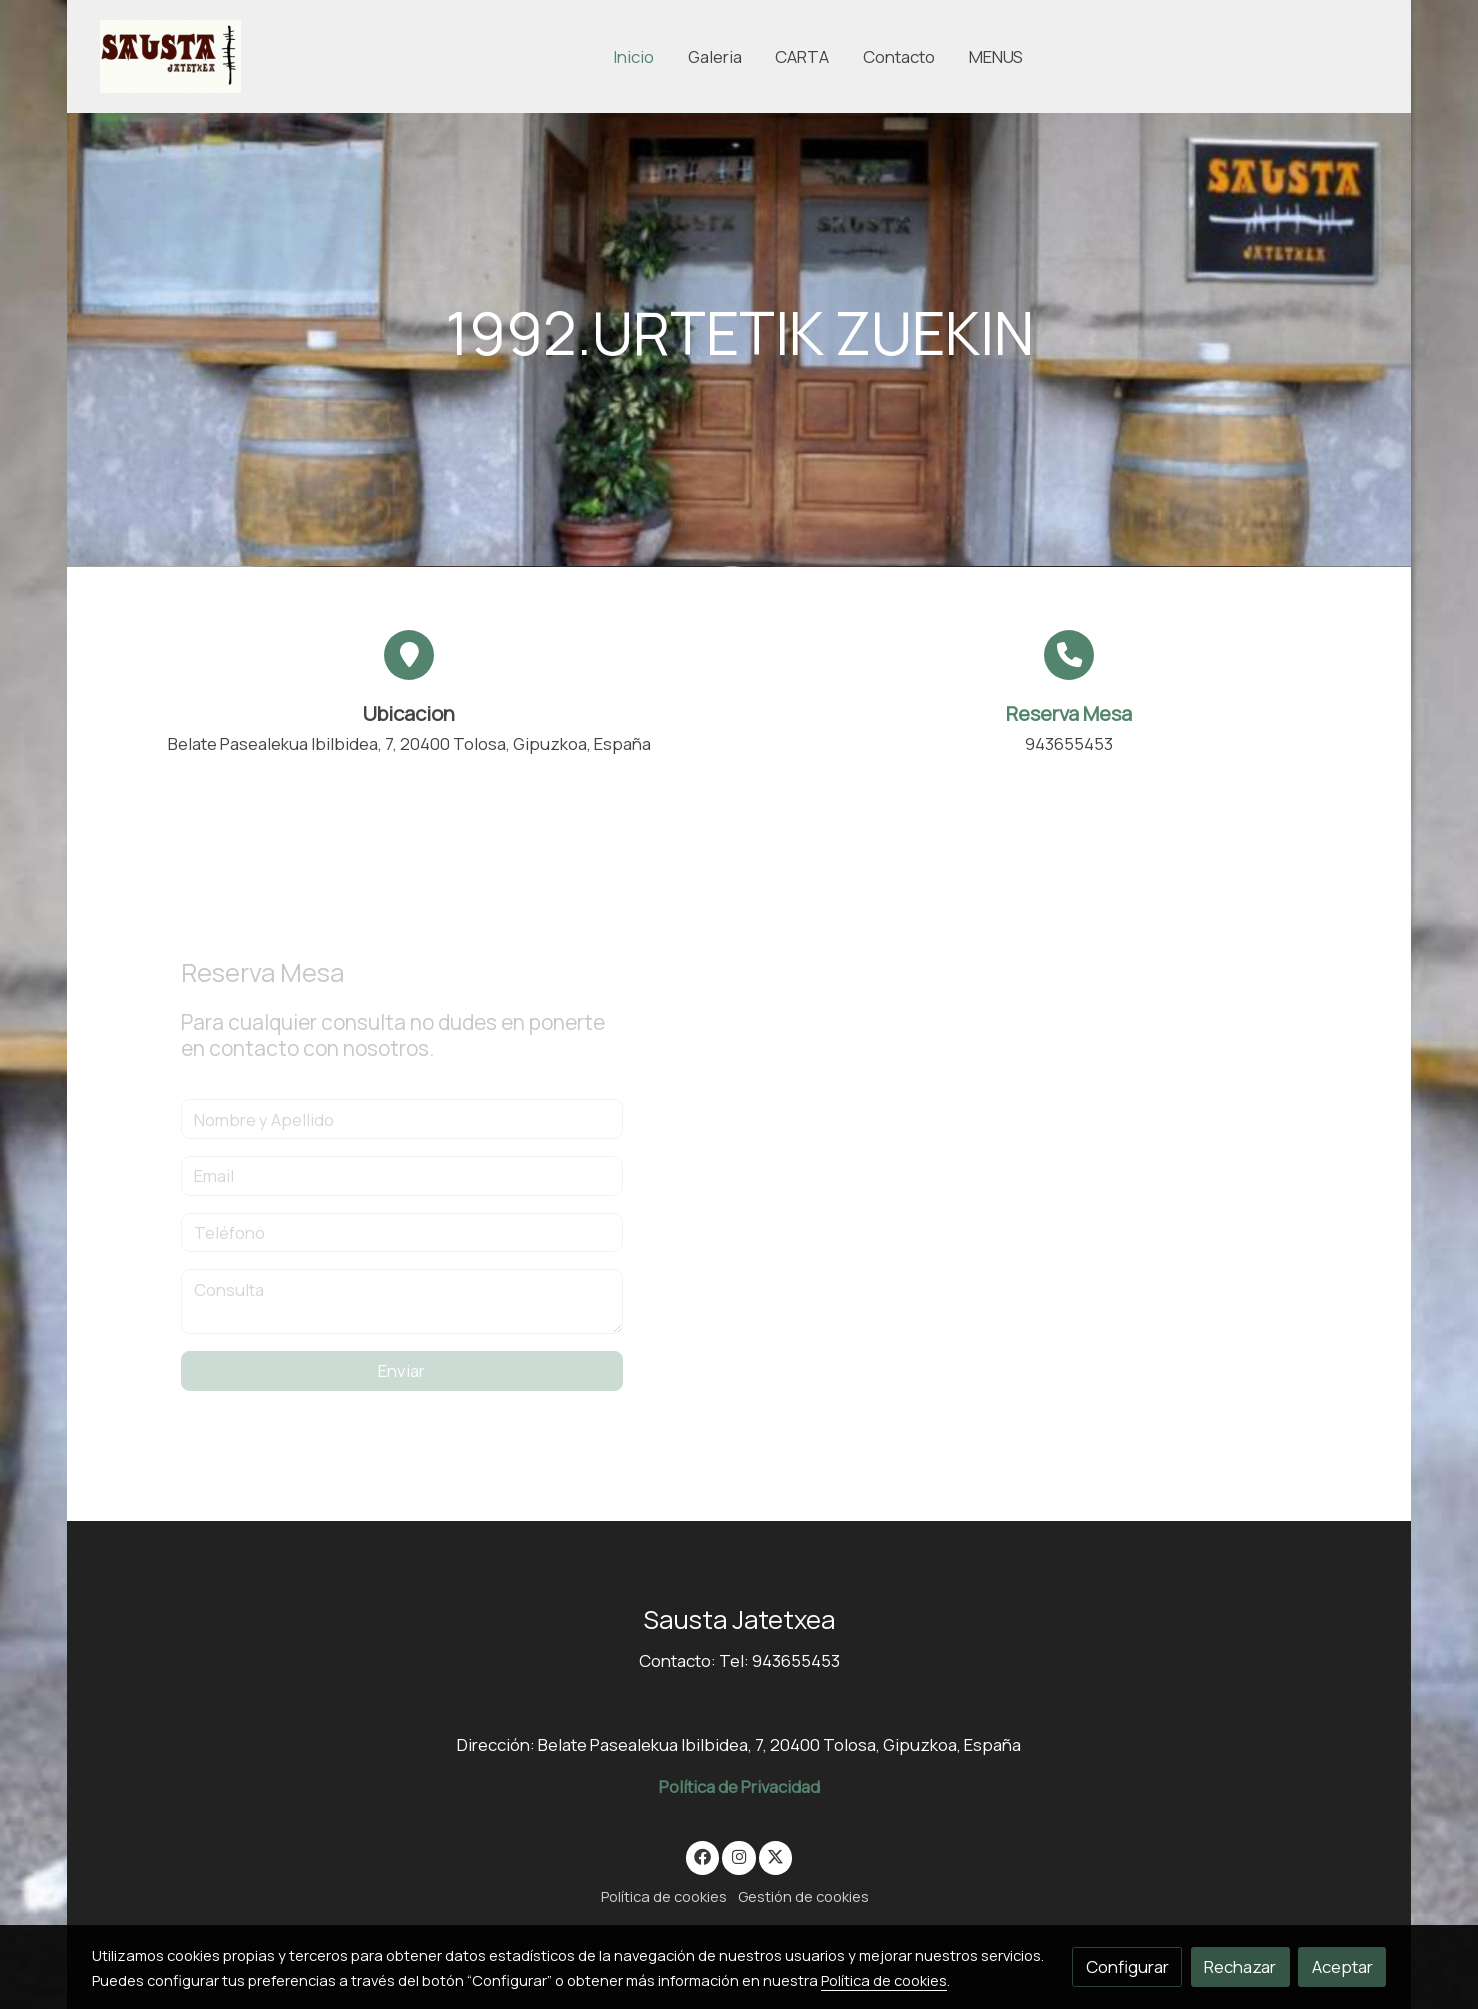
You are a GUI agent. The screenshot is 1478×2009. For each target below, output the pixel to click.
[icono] (1069, 655)
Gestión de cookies (803, 1896)
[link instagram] (739, 1855)
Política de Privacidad (739, 1786)
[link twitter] (776, 1855)
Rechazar (1240, 1966)
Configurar (1127, 1966)
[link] (170, 56)
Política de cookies (664, 1896)
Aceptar (1342, 1966)
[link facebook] (703, 1855)
